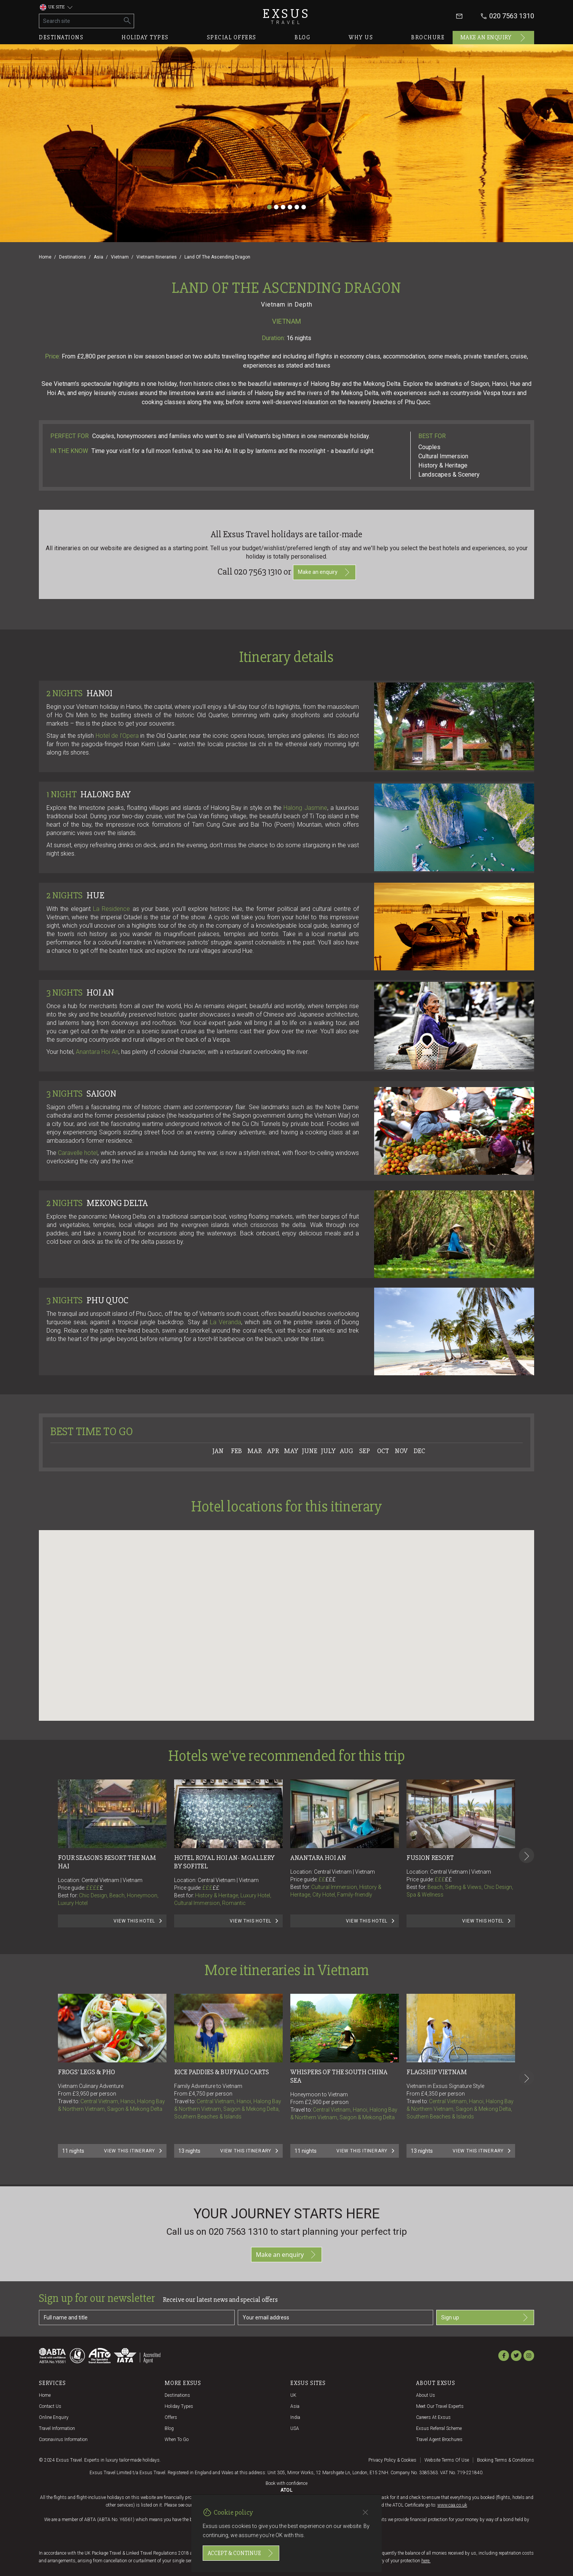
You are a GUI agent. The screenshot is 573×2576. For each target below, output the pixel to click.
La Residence (111, 908)
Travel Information (57, 2428)
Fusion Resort (430, 1857)
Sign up (485, 2317)
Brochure (428, 37)
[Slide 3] (283, 207)
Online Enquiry (54, 2417)
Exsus (286, 16)
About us (425, 2395)
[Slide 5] (297, 207)
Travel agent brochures (439, 2439)
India (295, 2417)
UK (293, 2395)
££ (216, 1888)
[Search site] (80, 21)
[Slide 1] (269, 207)
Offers (171, 2417)
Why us (361, 37)
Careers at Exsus (433, 2417)
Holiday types (145, 37)
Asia (98, 257)
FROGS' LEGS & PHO (86, 2072)
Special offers (231, 37)
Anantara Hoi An (97, 1051)
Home (45, 257)
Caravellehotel (78, 1152)
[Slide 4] (290, 207)
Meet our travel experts (440, 2406)
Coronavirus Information (63, 2439)
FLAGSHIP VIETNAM (437, 2072)
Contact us (50, 2406)
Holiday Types (179, 2406)
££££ (94, 1888)
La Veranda (225, 1322)
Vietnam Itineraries (156, 257)
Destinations (61, 37)
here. (426, 2560)
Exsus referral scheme (439, 2428)
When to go (177, 2439)
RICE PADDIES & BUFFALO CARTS (221, 2072)
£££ (210, 1888)
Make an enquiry (493, 38)
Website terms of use (446, 2460)
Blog (303, 37)
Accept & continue (241, 2553)
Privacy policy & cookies (392, 2460)
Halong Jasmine (305, 807)
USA (294, 2428)
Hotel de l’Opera (117, 735)
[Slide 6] (303, 207)
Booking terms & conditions (505, 2460)
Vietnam (120, 257)
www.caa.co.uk (452, 2505)
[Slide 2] (276, 207)
